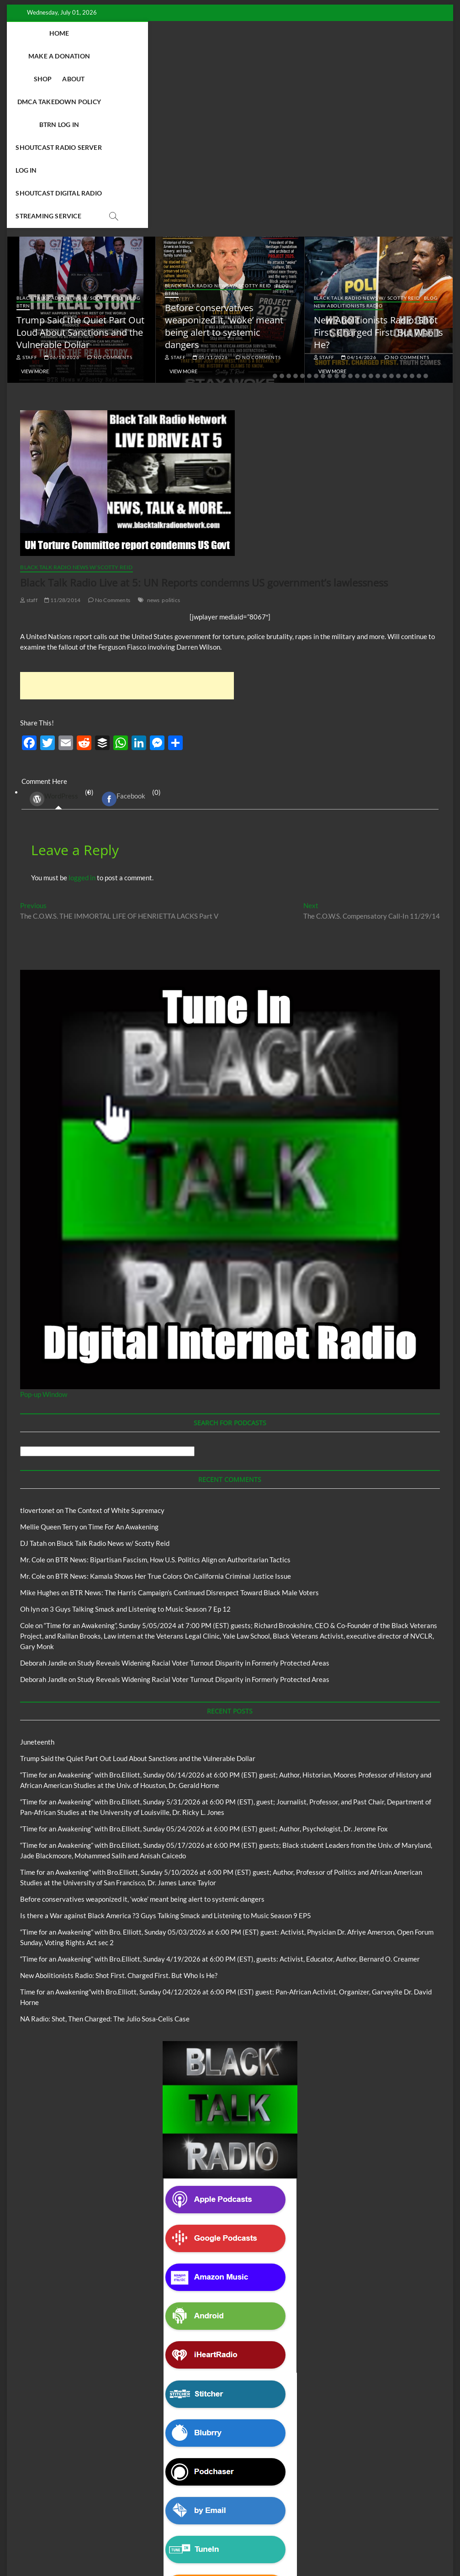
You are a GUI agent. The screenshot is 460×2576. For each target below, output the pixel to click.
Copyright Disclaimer (263, 2526)
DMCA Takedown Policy (269, 33)
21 (412, 216)
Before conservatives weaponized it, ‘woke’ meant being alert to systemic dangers (224, 166)
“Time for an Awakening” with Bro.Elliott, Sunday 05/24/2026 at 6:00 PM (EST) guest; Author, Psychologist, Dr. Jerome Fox (204, 1669)
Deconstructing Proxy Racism (83, 2516)
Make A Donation (124, 33)
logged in (82, 718)
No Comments (109, 198)
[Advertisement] (127, 526)
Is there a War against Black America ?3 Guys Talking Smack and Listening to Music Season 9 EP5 (165, 1756)
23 (425, 216)
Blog (133, 138)
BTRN (23, 146)
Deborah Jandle (43, 1503)
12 (350, 216)
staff (26, 198)
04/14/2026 (358, 198)
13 (357, 216)
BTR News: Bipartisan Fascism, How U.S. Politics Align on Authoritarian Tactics (173, 1400)
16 (377, 216)
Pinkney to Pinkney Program (248, 2516)
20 (405, 216)
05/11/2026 (210, 198)
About (205, 33)
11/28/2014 (62, 440)
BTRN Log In (341, 33)
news (153, 440)
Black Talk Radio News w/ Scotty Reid (69, 138)
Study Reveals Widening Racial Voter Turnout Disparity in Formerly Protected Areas (203, 1503)
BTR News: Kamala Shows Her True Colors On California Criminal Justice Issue (173, 1416)
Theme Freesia (170, 2546)
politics (171, 440)
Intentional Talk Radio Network (166, 2516)
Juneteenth (37, 1582)
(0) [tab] (58, 639)
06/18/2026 (61, 198)
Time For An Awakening (123, 1367)
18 (391, 216)
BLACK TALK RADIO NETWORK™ (69, 2546)
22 (419, 216)
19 (398, 216)
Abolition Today (218, 2507)
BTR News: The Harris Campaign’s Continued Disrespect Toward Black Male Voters (194, 1433)
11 (343, 216)
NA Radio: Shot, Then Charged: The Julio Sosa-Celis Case (105, 1859)
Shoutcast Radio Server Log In (129, 56)
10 (336, 216)
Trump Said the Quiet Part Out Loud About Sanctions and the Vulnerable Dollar (80, 172)
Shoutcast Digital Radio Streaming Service (271, 56)
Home (73, 33)
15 (371, 216)
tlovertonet (37, 1351)
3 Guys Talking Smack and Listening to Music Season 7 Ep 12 (140, 1449)
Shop (174, 33)
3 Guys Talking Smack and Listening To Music (135, 2507)
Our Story (307, 2516)
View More (35, 212)
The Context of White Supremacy (114, 1351)
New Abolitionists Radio (348, 146)
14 (364, 216)
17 (384, 216)
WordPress (54, 639)
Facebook (123, 639)
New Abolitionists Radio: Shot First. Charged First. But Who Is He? (378, 172)
